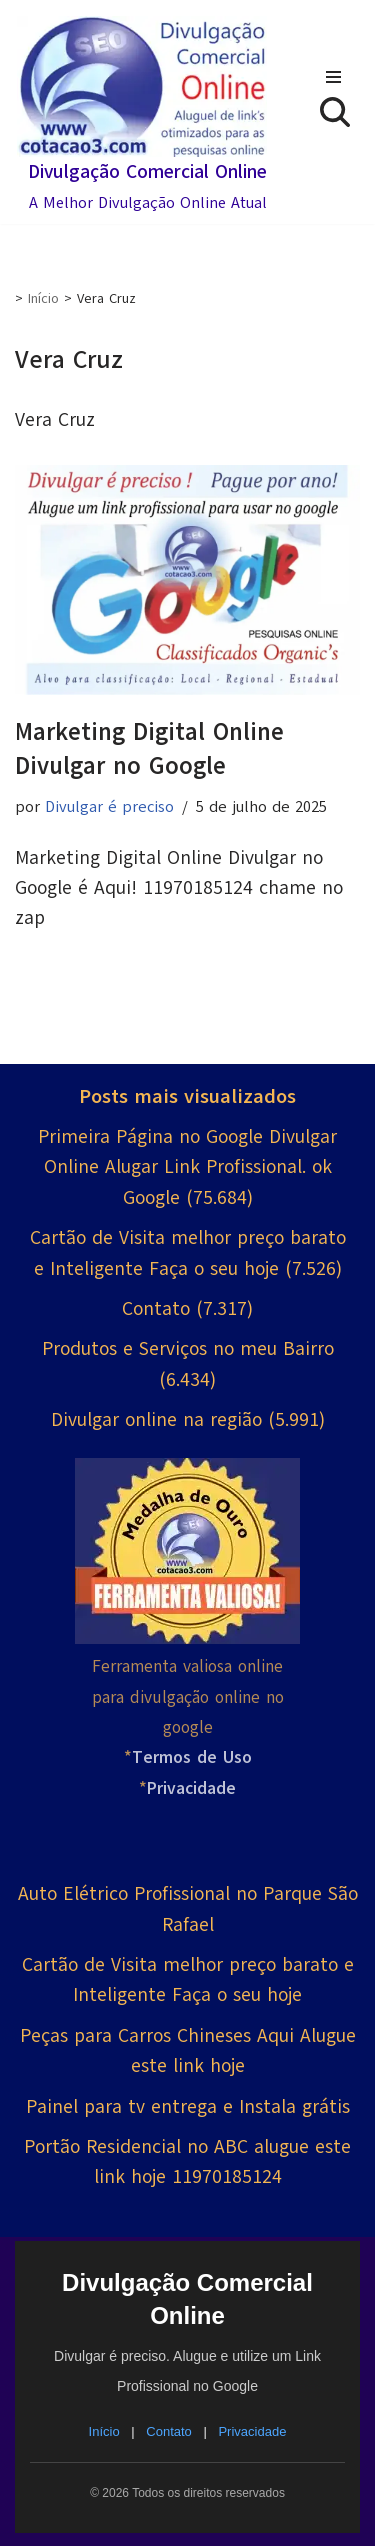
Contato (156, 1309)
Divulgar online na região (156, 1420)
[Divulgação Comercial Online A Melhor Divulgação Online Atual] (142, 117)
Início (43, 298)
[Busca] (335, 112)
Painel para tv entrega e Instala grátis (188, 2107)
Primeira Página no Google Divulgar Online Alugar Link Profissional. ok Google (187, 1167)
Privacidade (252, 2431)
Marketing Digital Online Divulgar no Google (149, 748)
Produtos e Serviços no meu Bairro (188, 1349)
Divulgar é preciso (109, 807)
